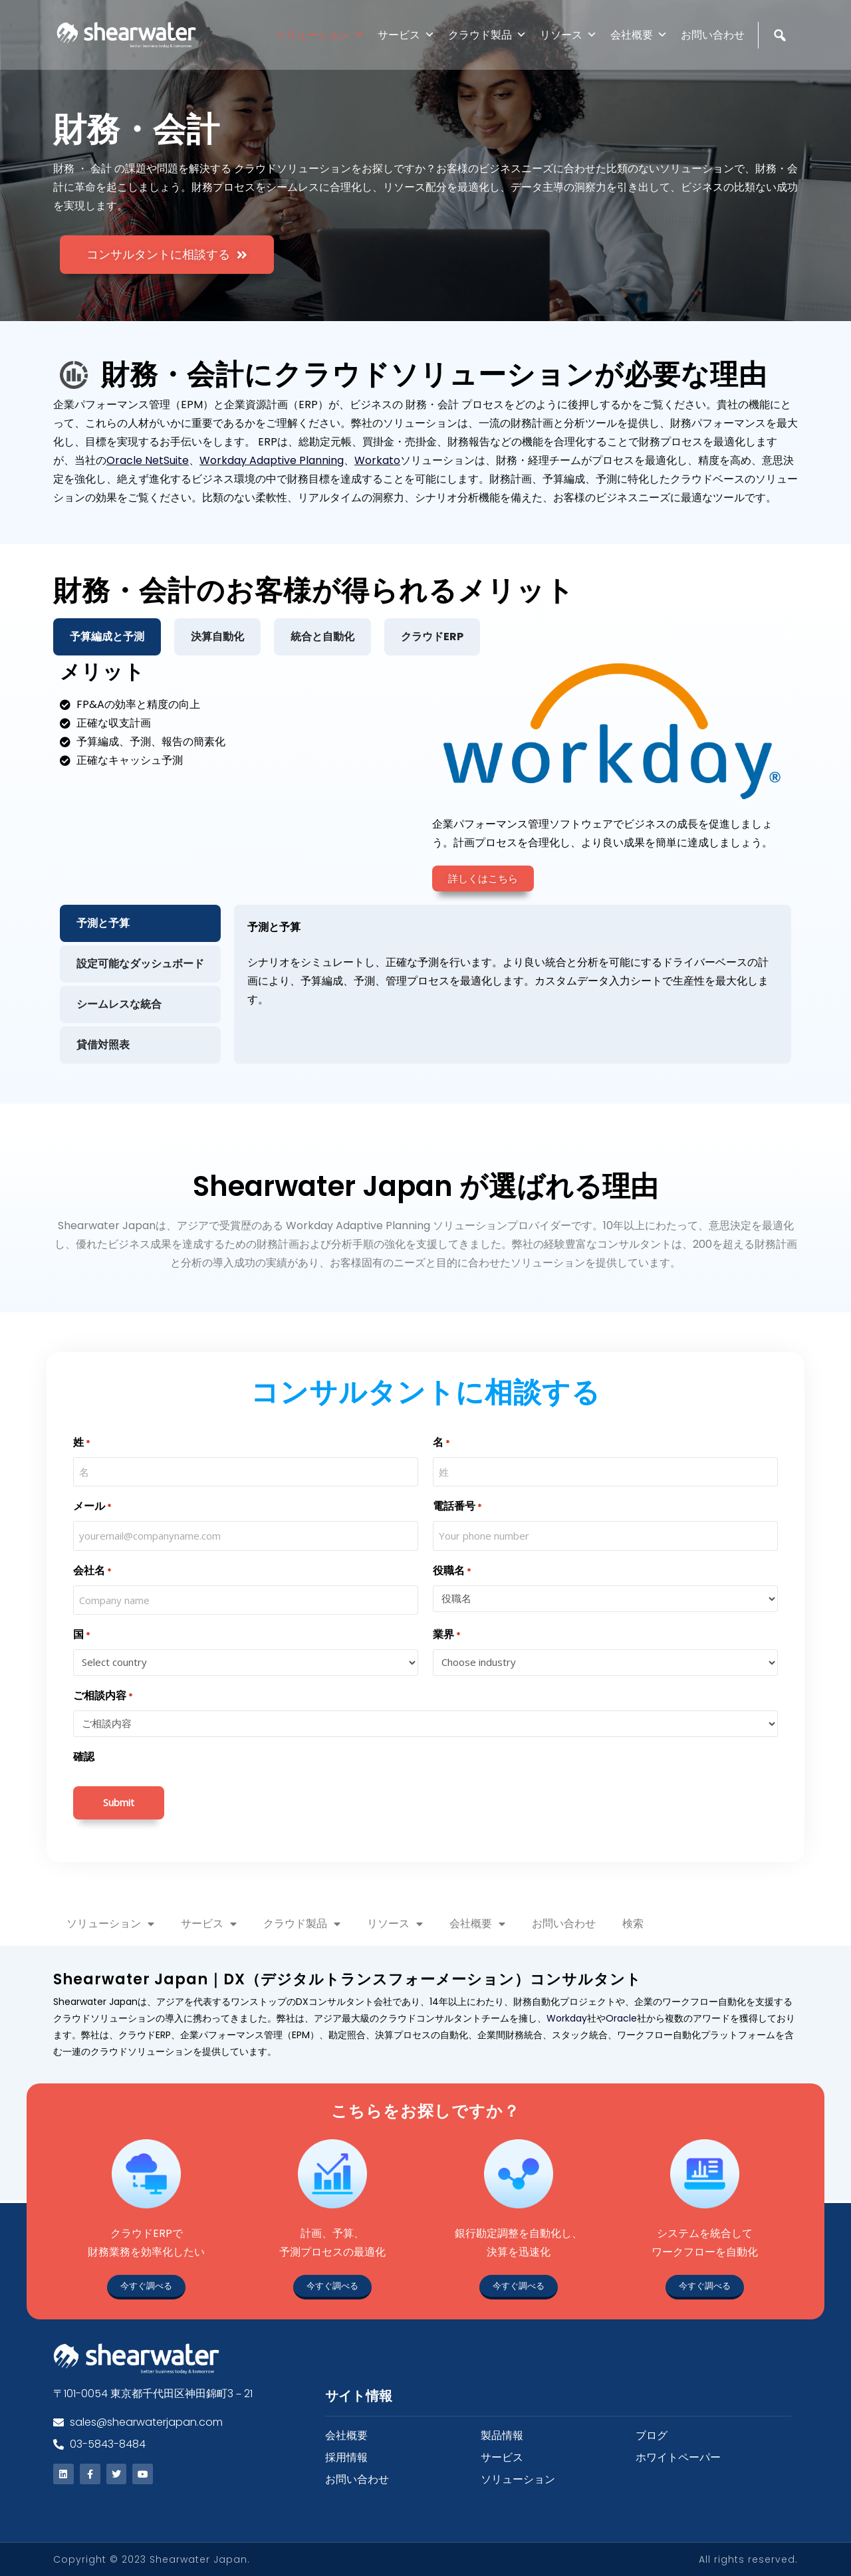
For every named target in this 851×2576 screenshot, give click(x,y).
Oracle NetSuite (147, 460)
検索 (633, 1923)
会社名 (92, 1571)
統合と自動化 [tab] (322, 636)
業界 (447, 1635)
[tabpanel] (425, 862)
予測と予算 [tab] (103, 923)
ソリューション (319, 35)
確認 (83, 1756)
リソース (568, 35)
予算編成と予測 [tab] (107, 636)
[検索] (781, 63)
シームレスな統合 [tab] (119, 1004)
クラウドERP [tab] (432, 636)
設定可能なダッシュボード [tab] (140, 963)
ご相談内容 (103, 1696)
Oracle (621, 2018)
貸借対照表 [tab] (103, 1044)
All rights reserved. (748, 2559)
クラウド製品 (487, 35)
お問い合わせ (713, 35)
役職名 (452, 1571)
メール (92, 1506)
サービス (406, 35)
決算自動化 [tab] (217, 636)
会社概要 (639, 35)
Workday (567, 2018)
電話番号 (457, 1506)
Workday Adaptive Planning (271, 460)
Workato (377, 460)
